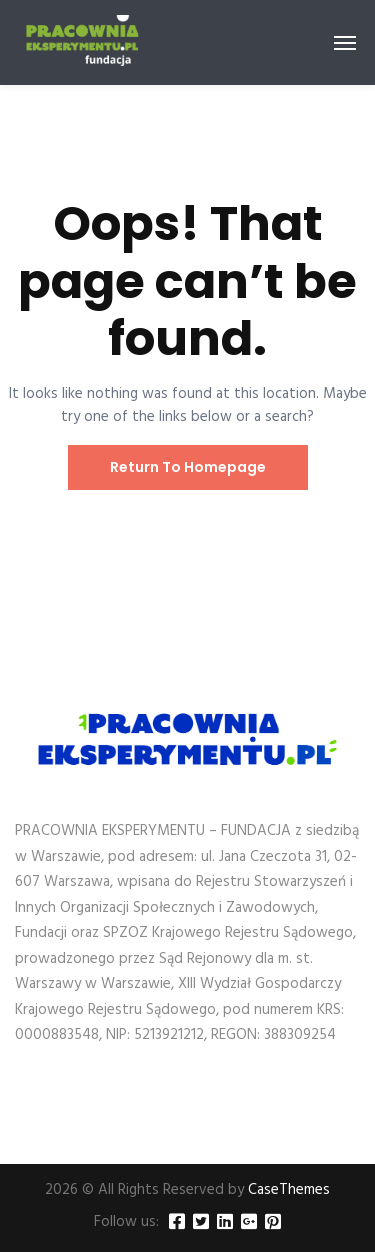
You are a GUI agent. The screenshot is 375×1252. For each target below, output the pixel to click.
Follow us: (126, 1222)
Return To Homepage (188, 467)
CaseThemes (289, 1190)
